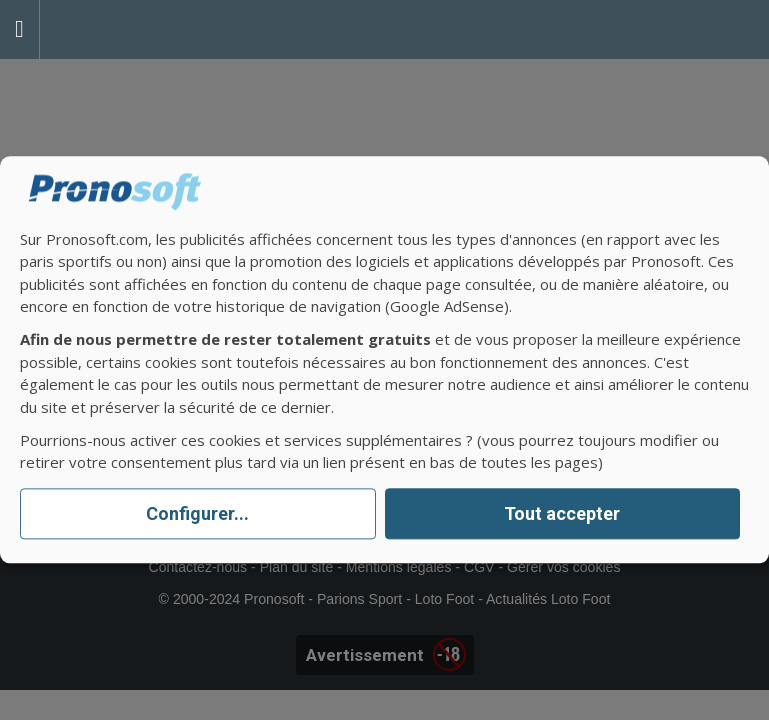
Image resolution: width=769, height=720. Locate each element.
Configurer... (197, 513)
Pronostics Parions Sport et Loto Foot (130, 29)
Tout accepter (562, 513)
